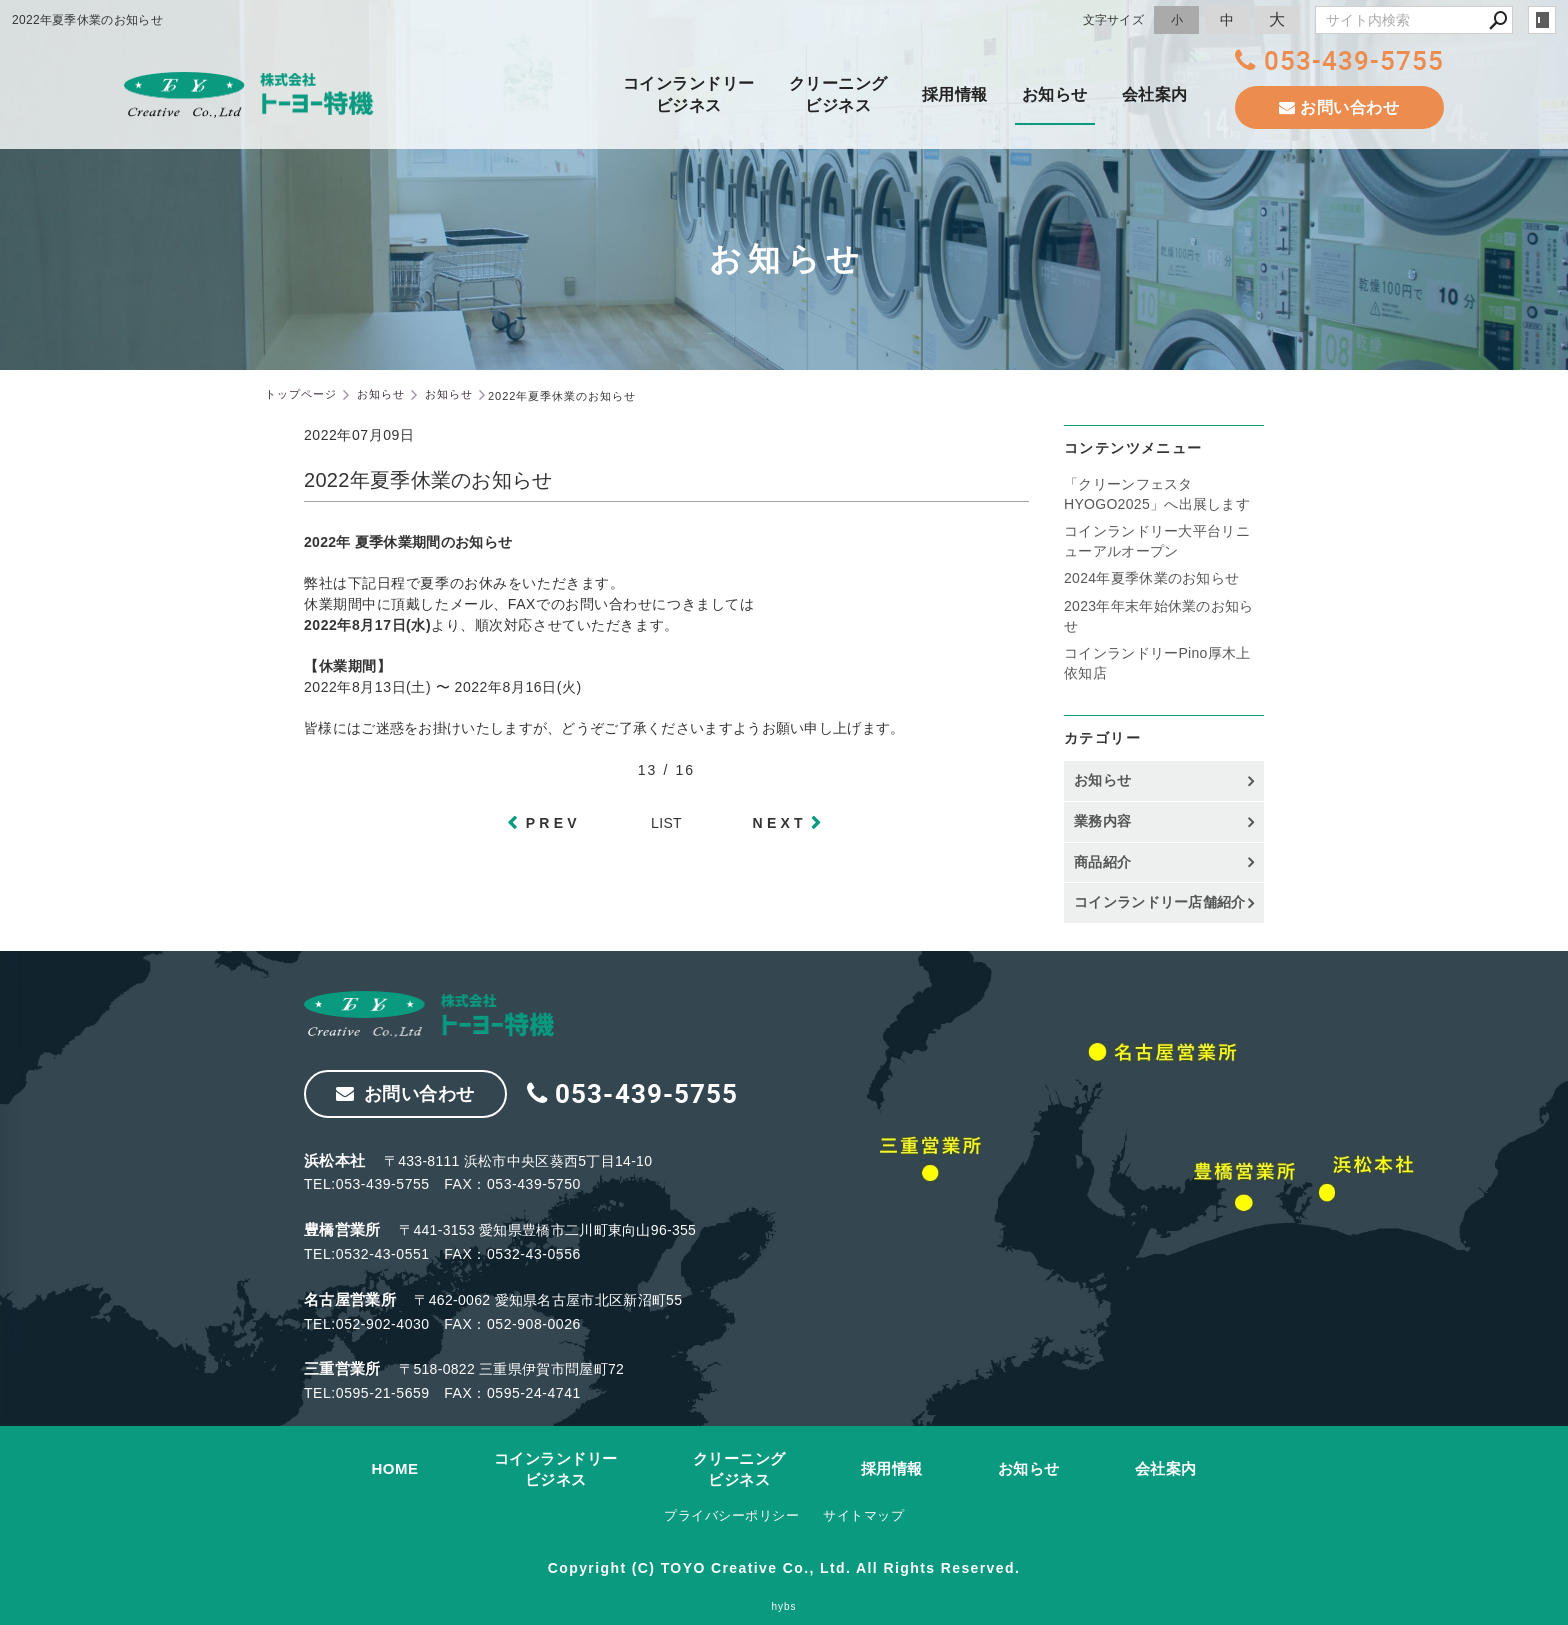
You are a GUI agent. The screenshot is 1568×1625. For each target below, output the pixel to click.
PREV (553, 823)
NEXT (780, 823)
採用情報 (955, 94)
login (1542, 20)
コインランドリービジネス (689, 94)
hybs (783, 1606)
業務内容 (1102, 821)
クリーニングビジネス (838, 94)
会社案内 (1155, 94)
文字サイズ (1114, 19)
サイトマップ (863, 1515)
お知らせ (1055, 94)
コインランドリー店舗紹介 (1160, 902)
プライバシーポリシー (731, 1515)
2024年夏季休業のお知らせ (1151, 578)
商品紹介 (1102, 862)
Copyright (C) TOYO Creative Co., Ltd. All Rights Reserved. (784, 1568)
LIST (666, 823)
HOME (395, 1468)
